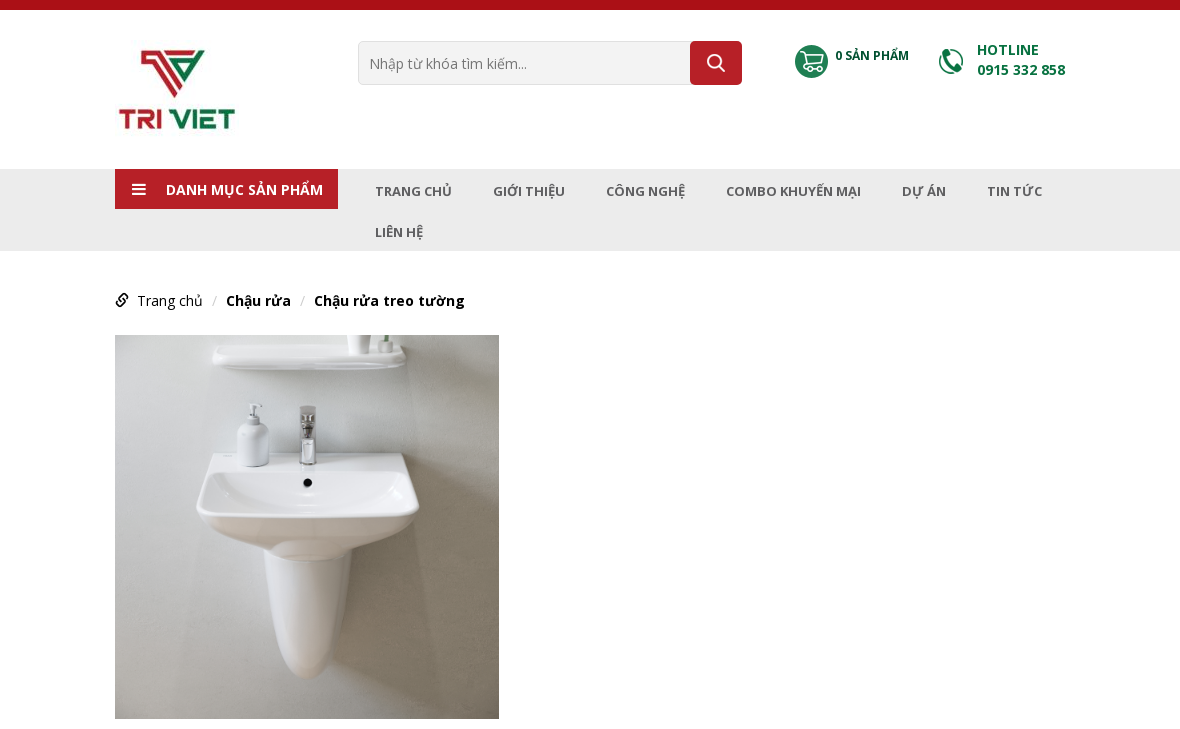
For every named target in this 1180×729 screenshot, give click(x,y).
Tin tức (1014, 191)
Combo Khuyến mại (793, 191)
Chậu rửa (258, 300)
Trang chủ (413, 191)
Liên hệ (399, 232)
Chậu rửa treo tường (389, 300)
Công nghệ (645, 191)
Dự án (924, 191)
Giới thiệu (529, 191)
